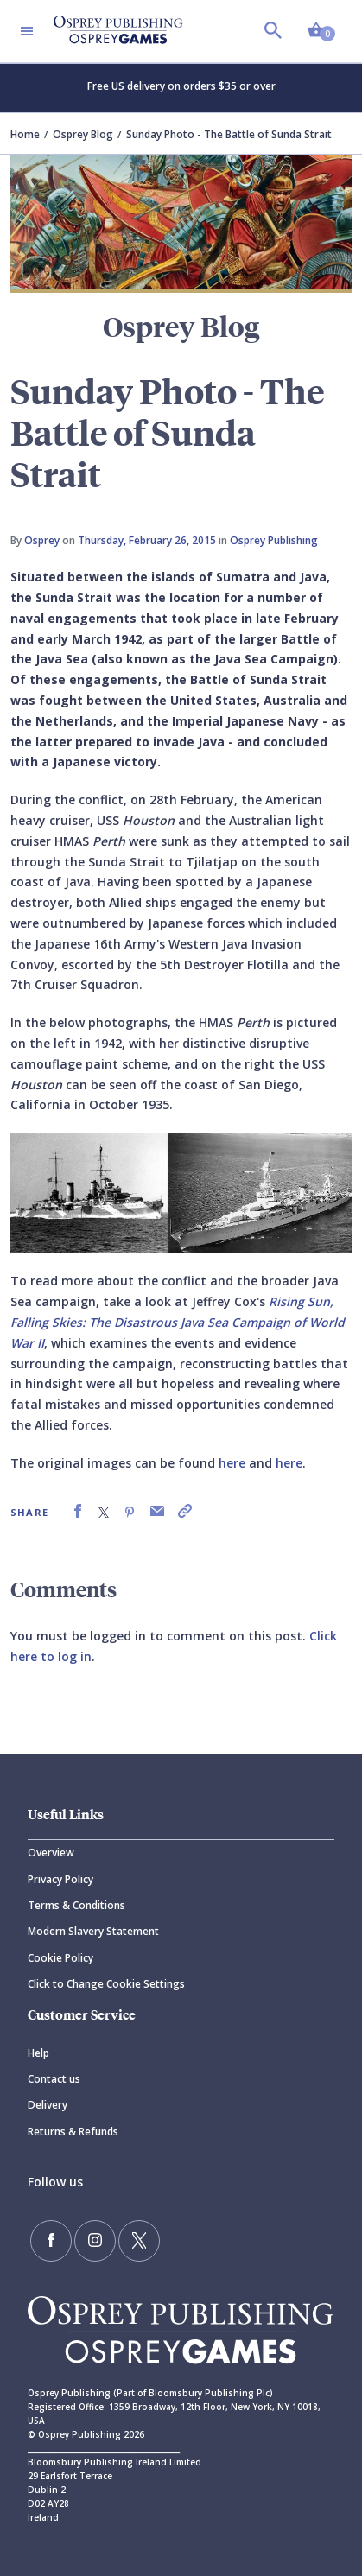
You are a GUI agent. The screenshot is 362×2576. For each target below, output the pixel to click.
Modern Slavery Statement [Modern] (93, 1931)
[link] (78, 1511)
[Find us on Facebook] (51, 2241)
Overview (51, 1852)
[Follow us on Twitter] (139, 2241)
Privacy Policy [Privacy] (60, 1879)
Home (25, 134)
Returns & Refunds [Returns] (73, 2131)
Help (38, 2053)
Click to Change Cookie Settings (106, 1983)
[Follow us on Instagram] (95, 2241)
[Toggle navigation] (27, 31)
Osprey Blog (83, 134)
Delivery (47, 2104)
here (232, 1463)
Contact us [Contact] (54, 2079)
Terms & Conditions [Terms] (76, 1905)
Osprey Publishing (274, 540)
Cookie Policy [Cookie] (60, 1958)
